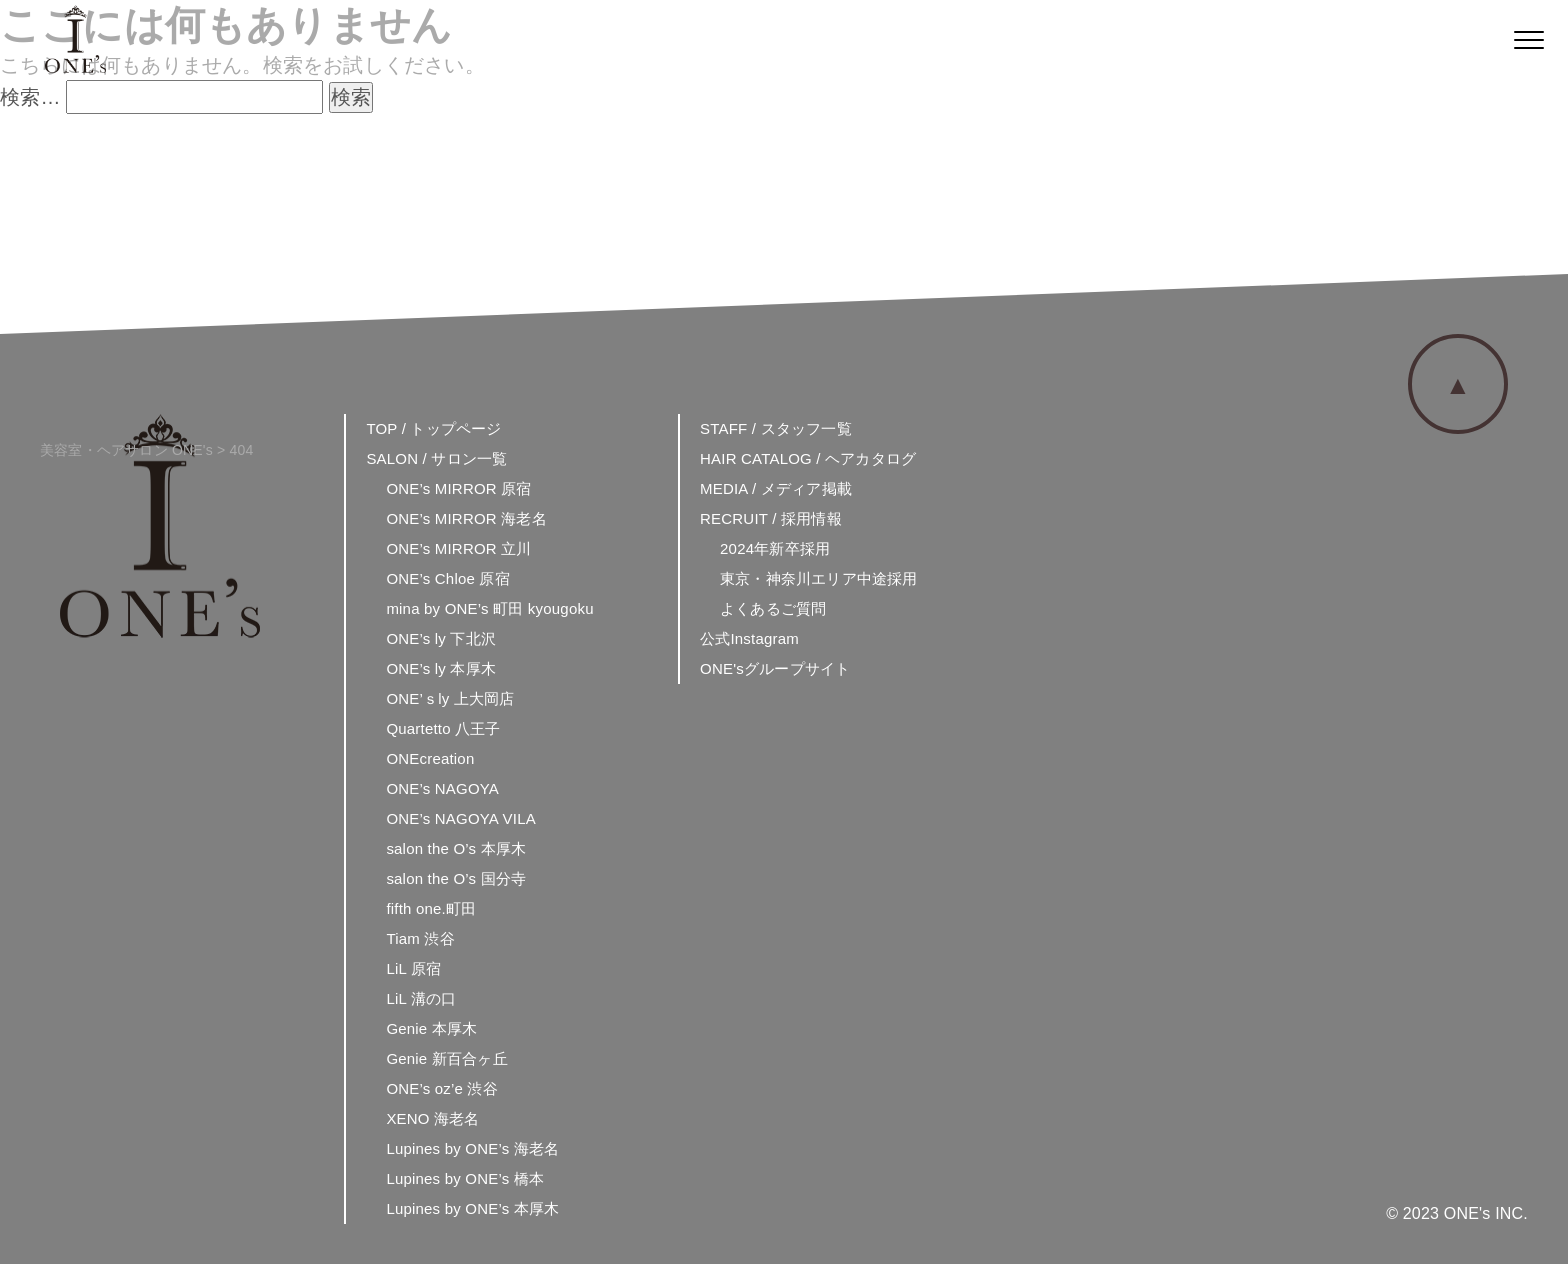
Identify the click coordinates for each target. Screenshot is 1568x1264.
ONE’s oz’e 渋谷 (442, 1088)
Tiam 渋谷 (420, 938)
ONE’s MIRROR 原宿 (458, 488)
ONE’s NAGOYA (442, 788)
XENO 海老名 (432, 1118)
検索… (30, 97)
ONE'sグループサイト (775, 668)
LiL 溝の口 (421, 998)
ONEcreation (430, 758)
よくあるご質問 (773, 608)
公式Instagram (749, 638)
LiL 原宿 (413, 968)
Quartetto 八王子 (443, 728)
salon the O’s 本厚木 (456, 848)
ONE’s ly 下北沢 (441, 638)
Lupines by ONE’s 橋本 (465, 1178)
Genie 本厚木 (431, 1028)
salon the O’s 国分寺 (456, 878)
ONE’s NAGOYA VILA (461, 818)
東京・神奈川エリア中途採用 (819, 578)
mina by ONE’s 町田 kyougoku (489, 608)
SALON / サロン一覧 (436, 458)
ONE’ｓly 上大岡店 (450, 698)
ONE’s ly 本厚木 (441, 668)
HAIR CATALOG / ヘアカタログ (808, 458)
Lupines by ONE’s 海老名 (472, 1148)
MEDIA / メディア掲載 (776, 488)
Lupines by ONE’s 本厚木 (472, 1208)
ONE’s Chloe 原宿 (447, 578)
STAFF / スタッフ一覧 (776, 428)
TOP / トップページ (433, 428)
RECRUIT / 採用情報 (771, 518)
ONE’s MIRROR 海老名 (466, 518)
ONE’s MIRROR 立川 (458, 548)
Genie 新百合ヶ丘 (446, 1058)
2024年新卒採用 (775, 548)
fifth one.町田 (431, 908)
